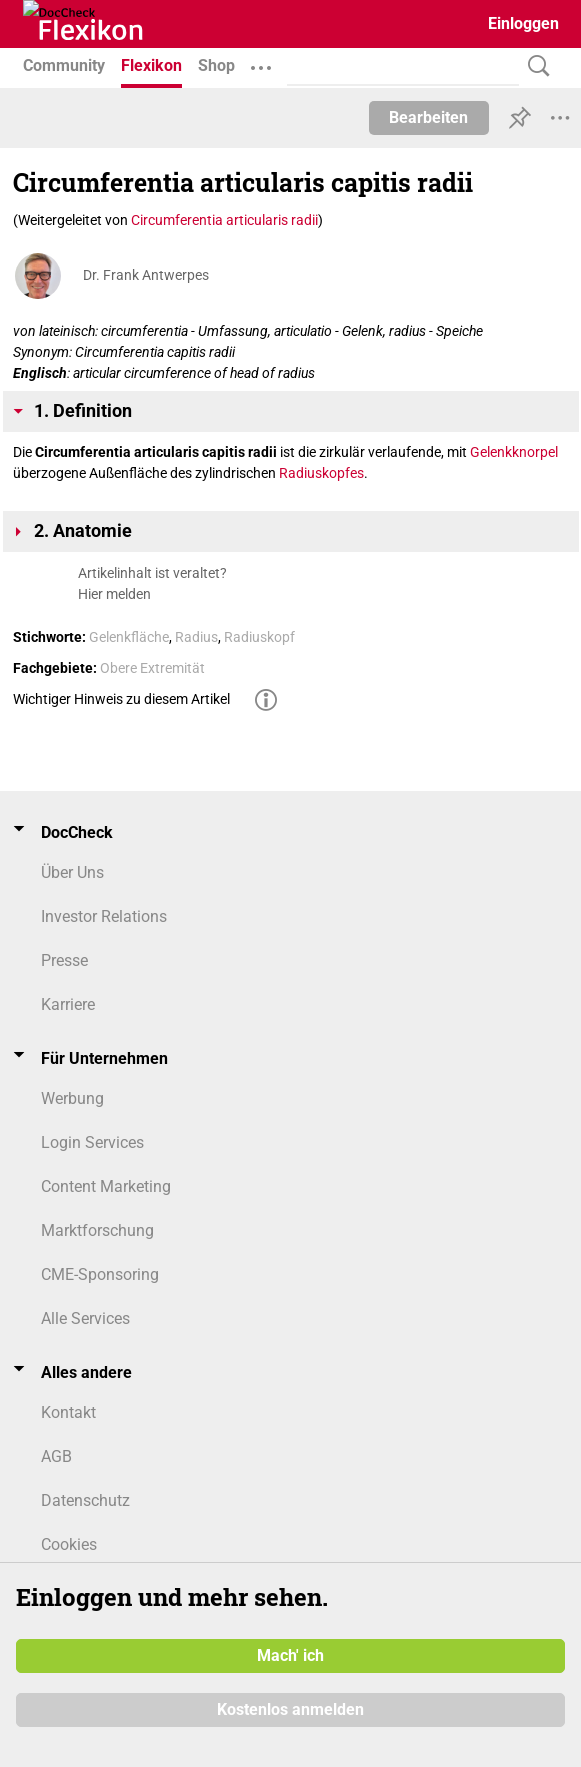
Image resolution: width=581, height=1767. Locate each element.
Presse (64, 960)
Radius (196, 637)
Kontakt (68, 1412)
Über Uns (72, 872)
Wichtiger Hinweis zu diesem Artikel (121, 699)
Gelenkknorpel (514, 452)
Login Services (92, 1142)
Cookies (69, 1544)
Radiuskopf (259, 637)
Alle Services (85, 1318)
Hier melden (114, 594)
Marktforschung (97, 1230)
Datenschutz (85, 1500)
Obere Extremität (152, 668)
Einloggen (523, 23)
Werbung (72, 1098)
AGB (56, 1456)
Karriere (68, 1004)
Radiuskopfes (321, 473)
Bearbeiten (428, 117)
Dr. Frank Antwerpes (146, 275)
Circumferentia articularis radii (224, 220)
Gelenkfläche (129, 637)
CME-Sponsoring (100, 1274)
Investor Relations (104, 916)
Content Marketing (106, 1186)
